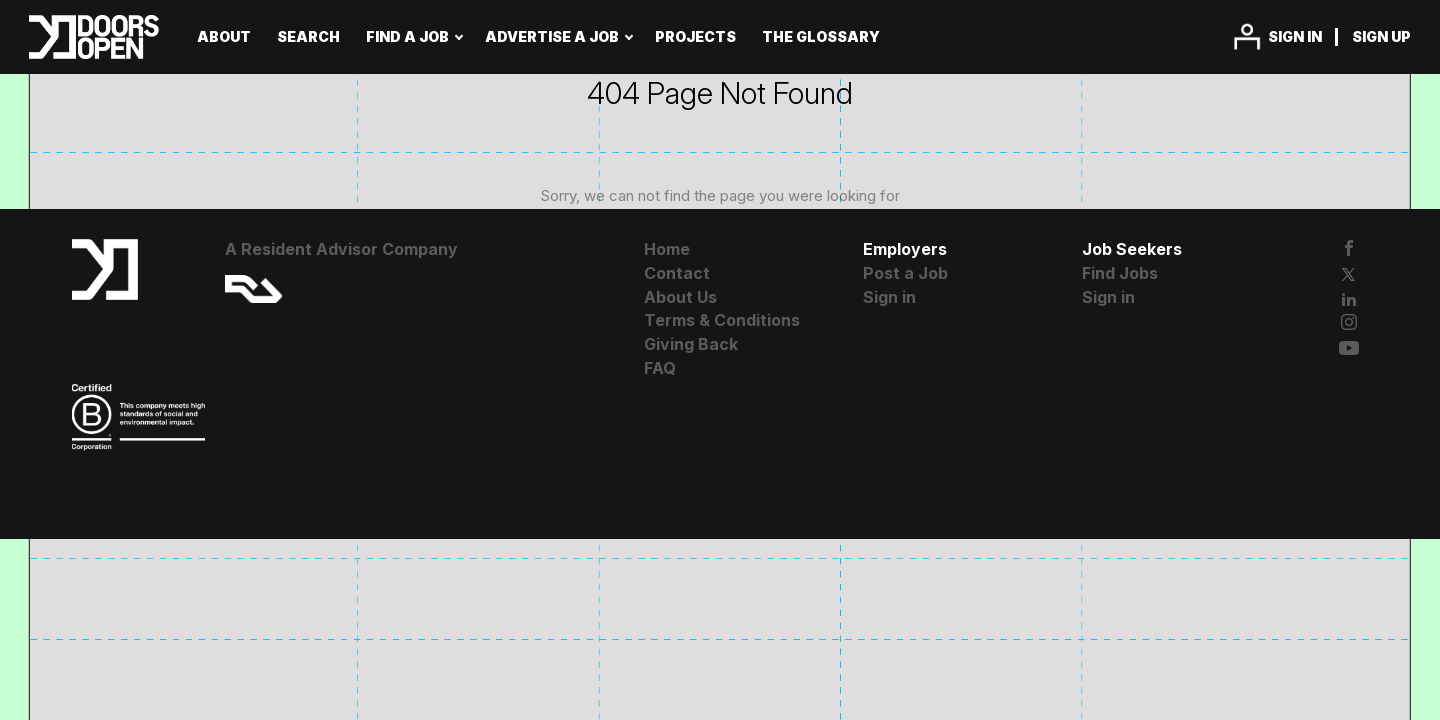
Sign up (1381, 36)
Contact (677, 273)
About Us (680, 297)
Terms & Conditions (722, 320)
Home (667, 249)
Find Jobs (1120, 273)
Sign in (1295, 36)
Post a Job (905, 273)
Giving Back (691, 344)
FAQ (660, 368)
